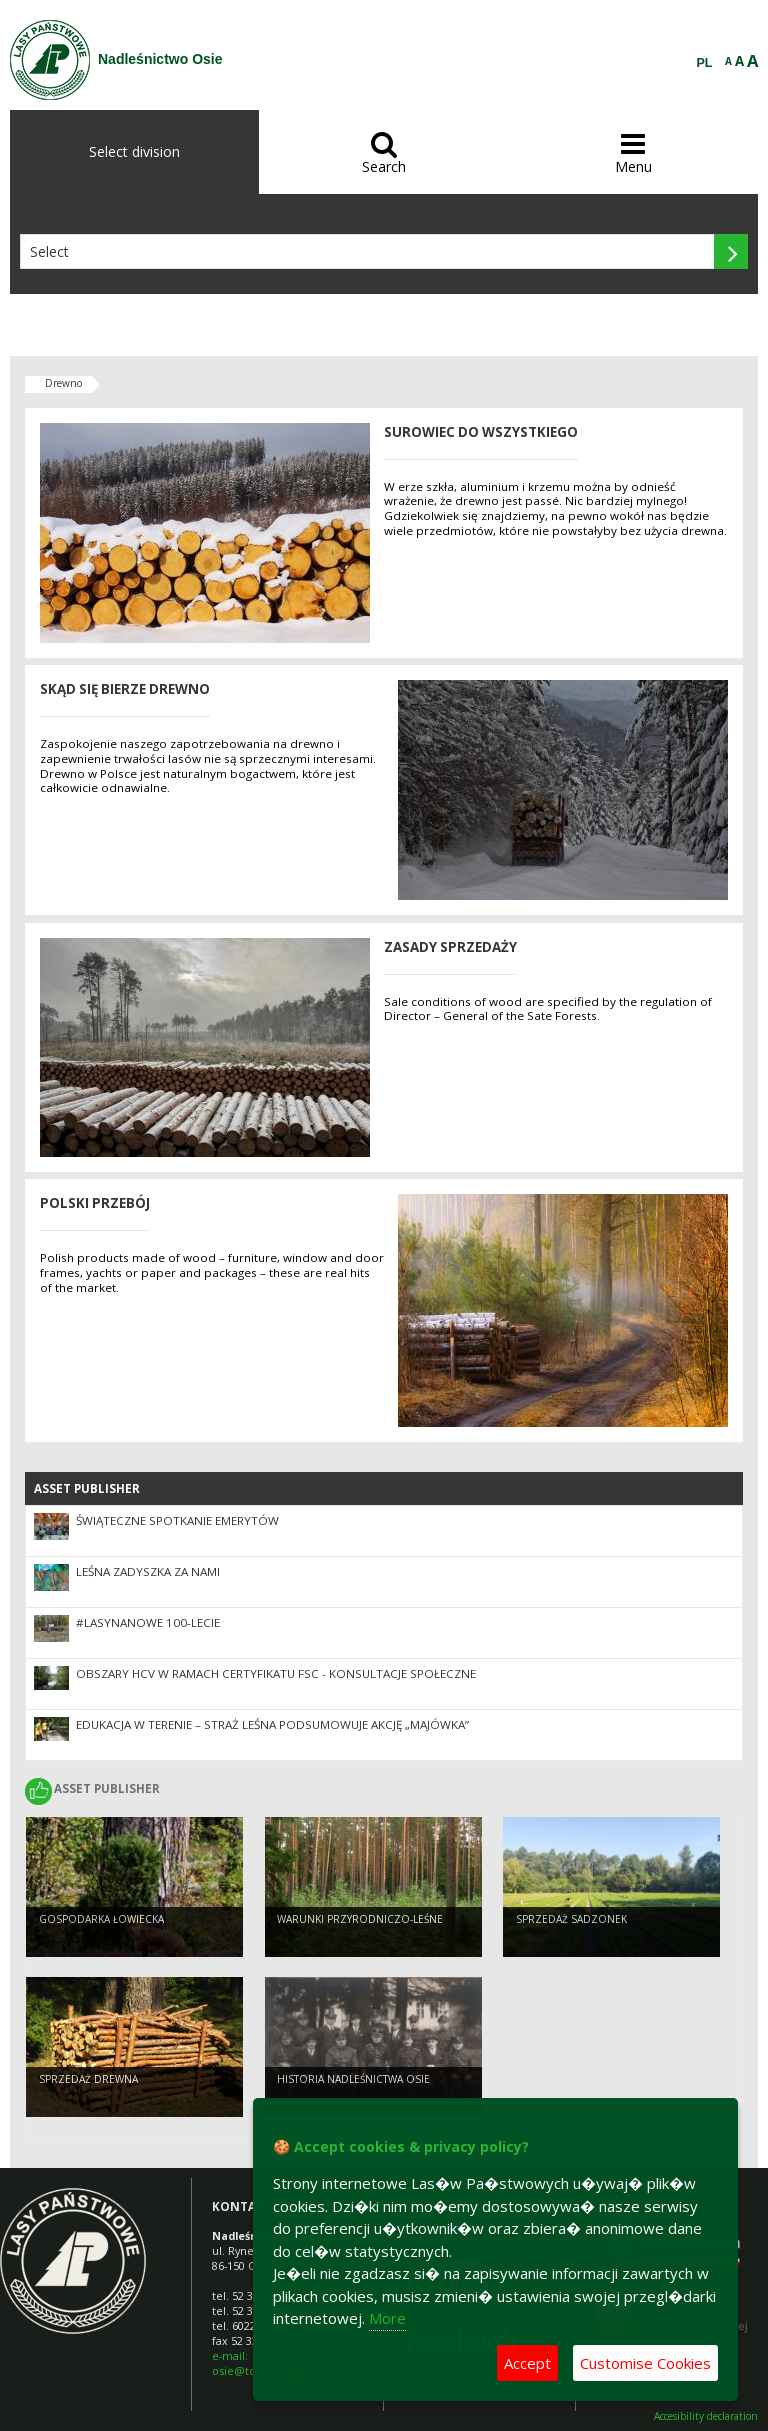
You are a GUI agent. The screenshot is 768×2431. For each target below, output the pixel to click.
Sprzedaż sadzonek (571, 1919)
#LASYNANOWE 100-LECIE (148, 1622)
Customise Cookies (645, 2363)
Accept (527, 2363)
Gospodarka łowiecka (101, 1919)
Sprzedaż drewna (88, 2079)
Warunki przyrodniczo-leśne (360, 1919)
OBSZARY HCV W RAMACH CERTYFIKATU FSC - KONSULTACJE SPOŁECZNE (276, 1673)
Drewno (63, 383)
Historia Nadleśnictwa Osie (353, 2079)
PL (705, 63)
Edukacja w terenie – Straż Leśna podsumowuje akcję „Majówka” (272, 1724)
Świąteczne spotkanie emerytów (177, 1520)
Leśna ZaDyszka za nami (148, 1571)
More (387, 2318)
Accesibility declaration (706, 2416)
